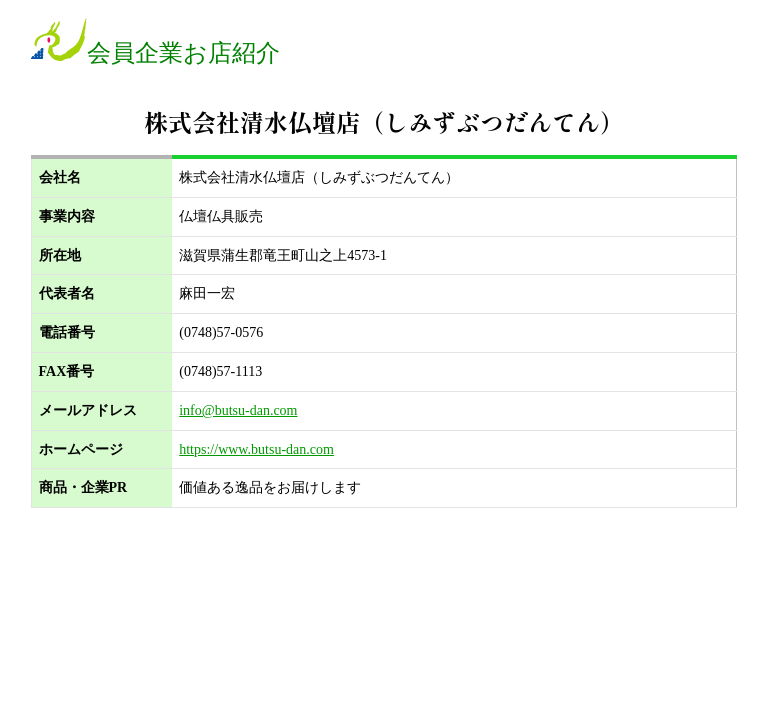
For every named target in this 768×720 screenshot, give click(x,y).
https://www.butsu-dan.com (256, 449)
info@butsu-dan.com (238, 410)
